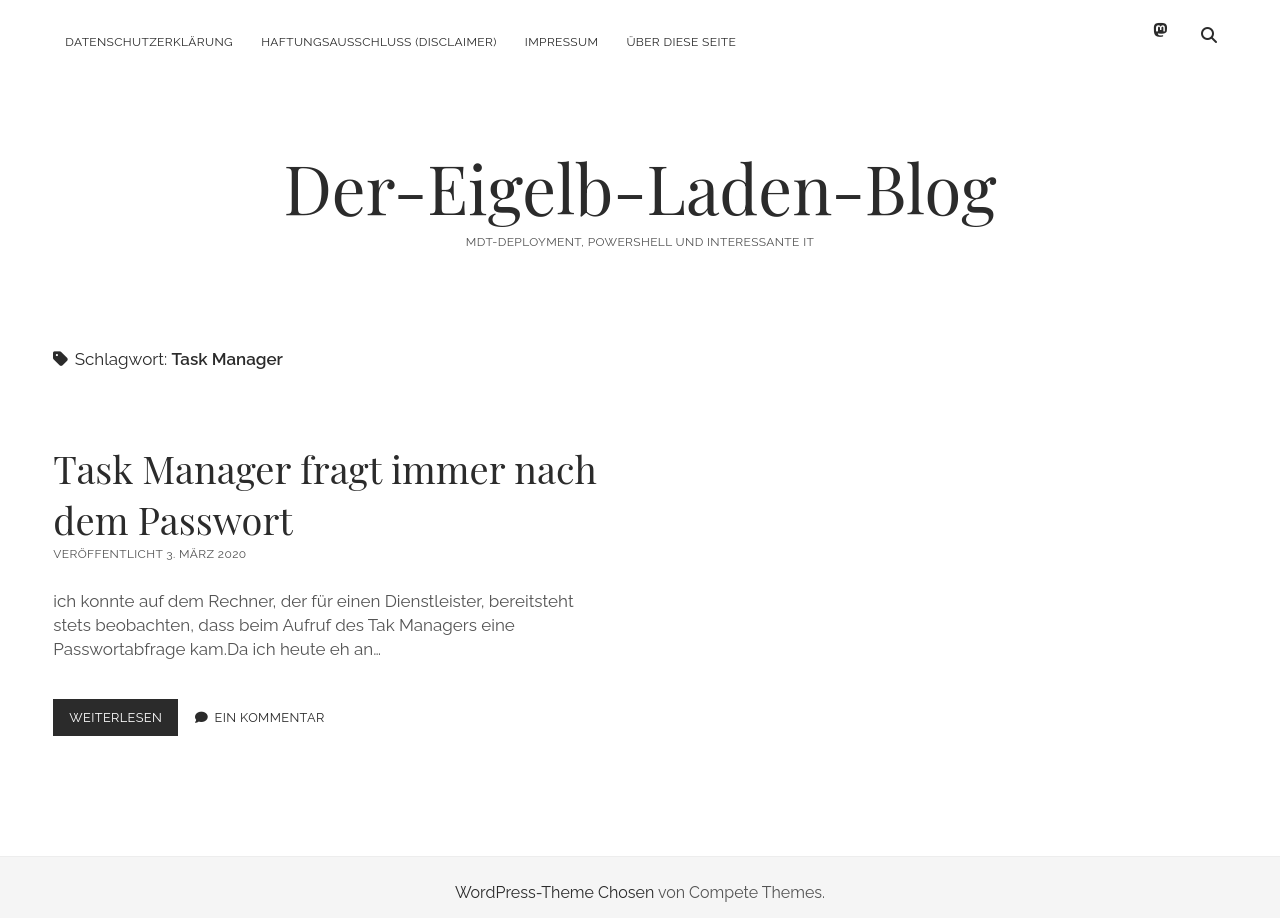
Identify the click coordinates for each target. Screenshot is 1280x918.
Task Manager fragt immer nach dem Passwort (324, 483)
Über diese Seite (681, 42)
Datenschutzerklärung (149, 42)
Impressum (561, 42)
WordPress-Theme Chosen (554, 881)
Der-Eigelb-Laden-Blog (639, 176)
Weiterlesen (123, 710)
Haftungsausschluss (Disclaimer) (379, 42)
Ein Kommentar (270, 706)
